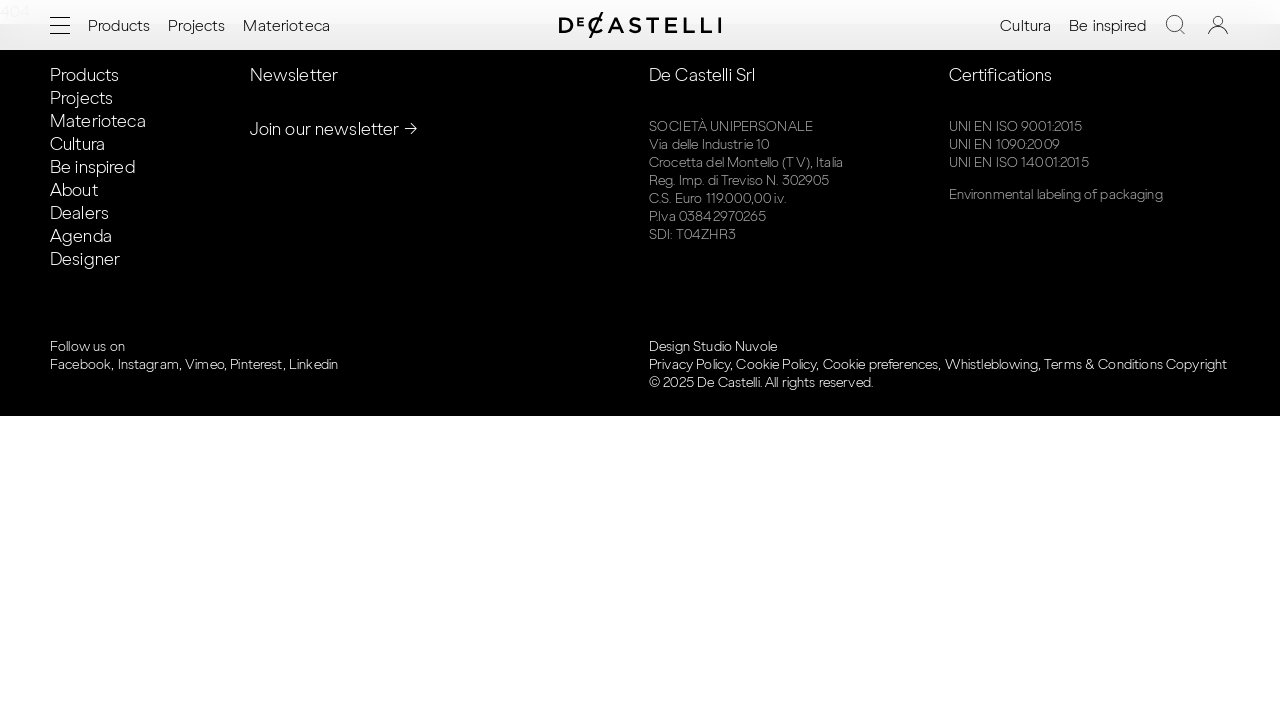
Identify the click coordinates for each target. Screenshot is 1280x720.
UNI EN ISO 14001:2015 (1019, 162)
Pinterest (256, 364)
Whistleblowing (991, 364)
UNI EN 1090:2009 (1004, 144)
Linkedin (313, 364)
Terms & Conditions (1103, 364)
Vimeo (204, 364)
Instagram (148, 364)
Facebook (80, 364)
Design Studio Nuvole (713, 346)
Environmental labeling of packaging (1056, 194)
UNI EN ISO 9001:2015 (1016, 126)
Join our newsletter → (334, 129)
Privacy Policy (689, 364)
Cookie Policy (776, 364)
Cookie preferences (881, 364)
